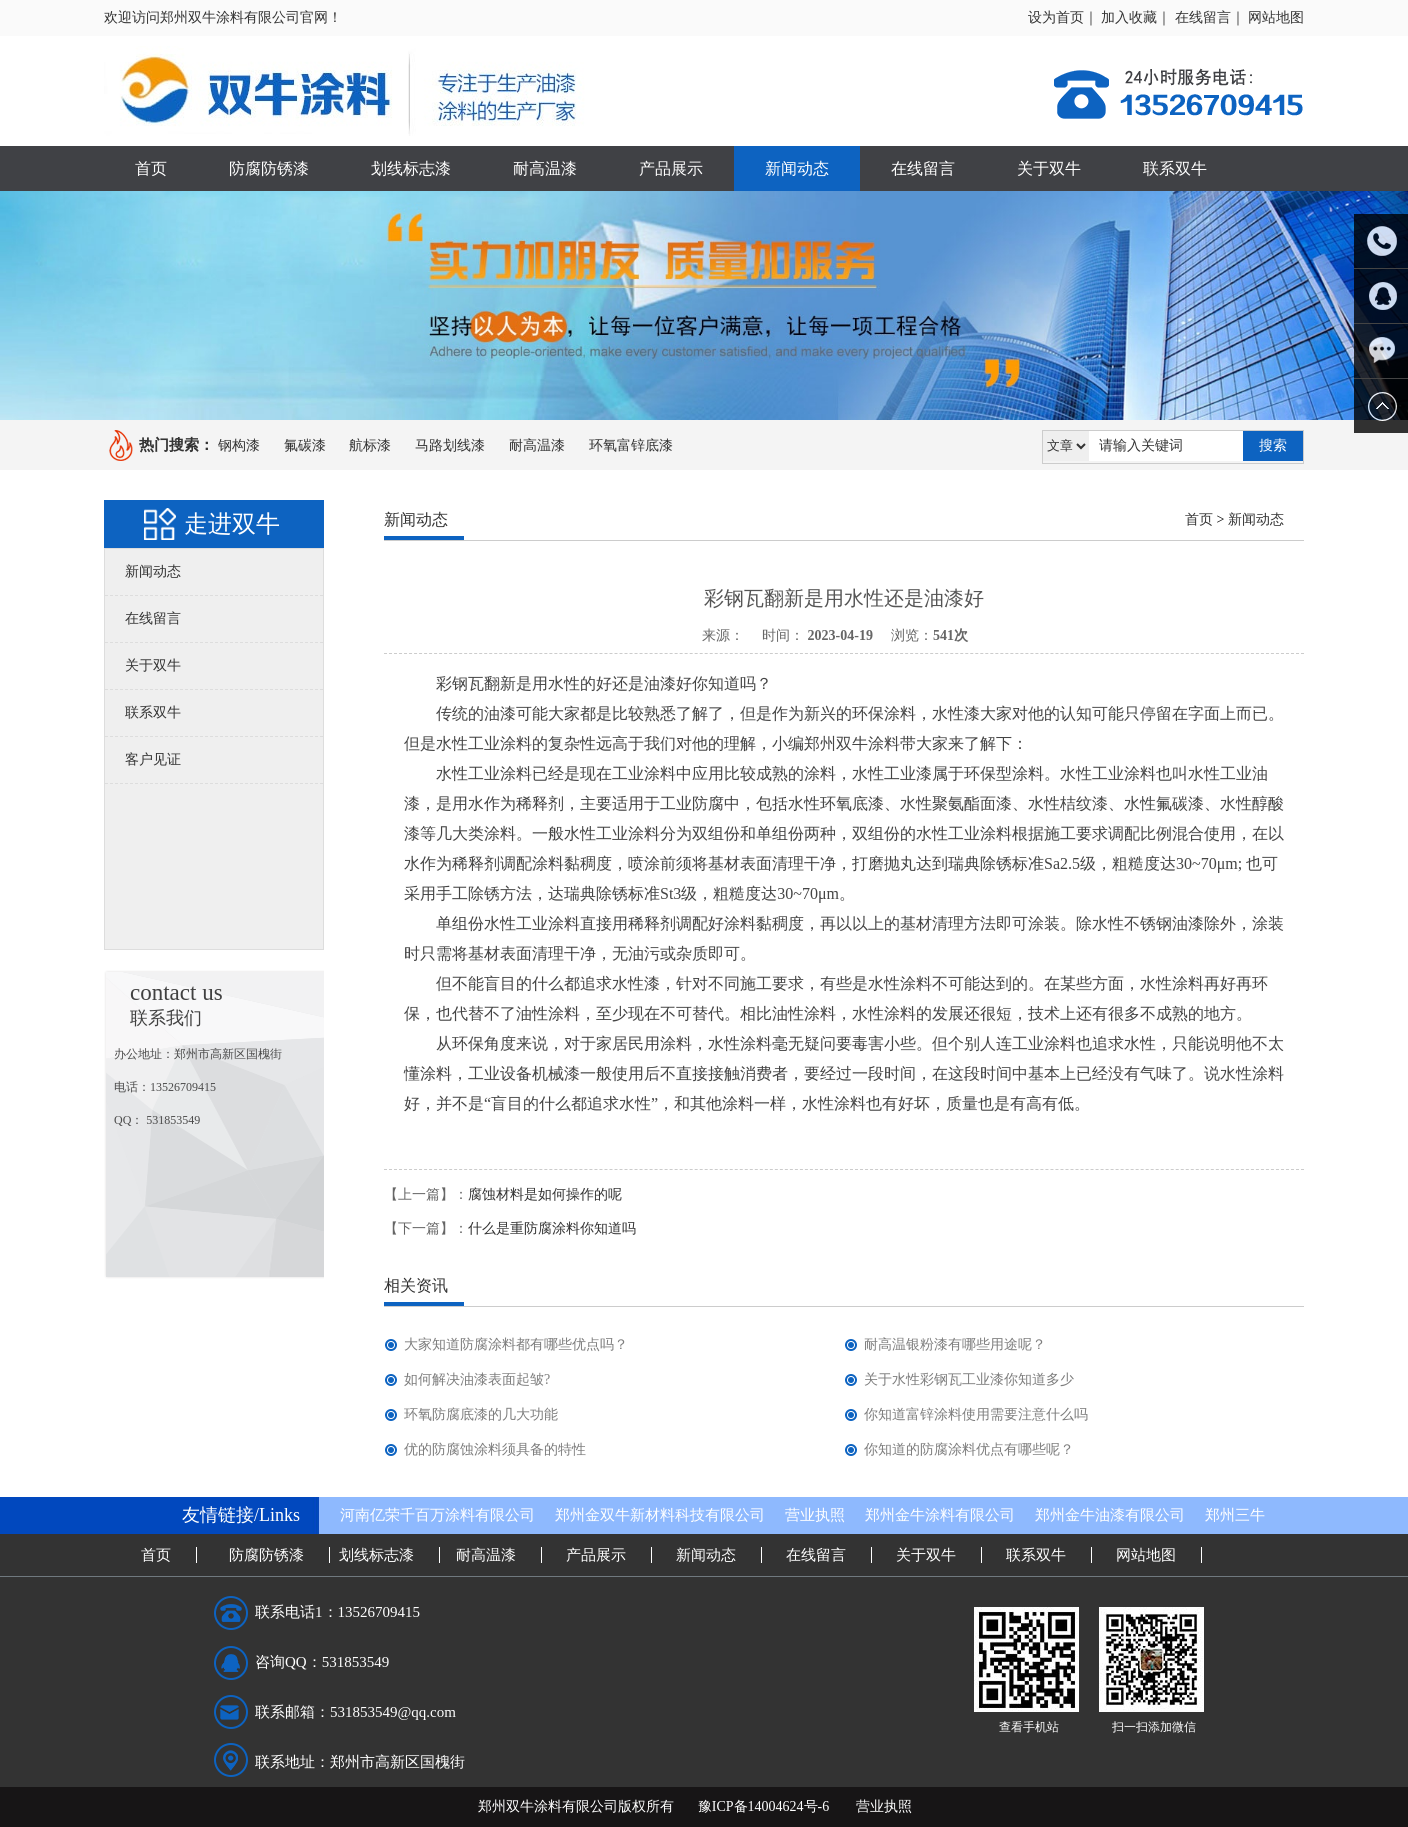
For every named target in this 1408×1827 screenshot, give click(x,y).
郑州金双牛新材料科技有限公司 (660, 1515)
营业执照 (815, 1515)
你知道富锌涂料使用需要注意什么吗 (976, 1414)
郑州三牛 (1235, 1515)
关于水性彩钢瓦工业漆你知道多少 (969, 1379)
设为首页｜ (1063, 17)
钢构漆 (239, 445)
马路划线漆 (450, 445)
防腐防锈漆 (269, 168)
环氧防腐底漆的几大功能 (481, 1414)
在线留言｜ (1210, 17)
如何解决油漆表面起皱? (477, 1379)
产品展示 (671, 168)
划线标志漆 (411, 168)
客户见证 (153, 759)
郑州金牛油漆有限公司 (1110, 1515)
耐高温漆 (545, 168)
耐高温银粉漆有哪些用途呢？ (955, 1344)
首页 (151, 168)
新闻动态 (797, 168)
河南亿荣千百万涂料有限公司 (437, 1515)
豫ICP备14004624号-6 (763, 1806)
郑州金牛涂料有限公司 (940, 1515)
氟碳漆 (305, 445)
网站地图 (1276, 17)
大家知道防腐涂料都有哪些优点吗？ (516, 1344)
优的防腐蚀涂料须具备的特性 (495, 1449)
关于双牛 (1049, 168)
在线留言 (923, 168)
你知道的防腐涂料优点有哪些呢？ (969, 1449)
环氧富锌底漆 (631, 445)
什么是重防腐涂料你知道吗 (552, 1228)
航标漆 (370, 445)
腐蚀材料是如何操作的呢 (545, 1194)
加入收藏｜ (1136, 17)
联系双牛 (1175, 168)
